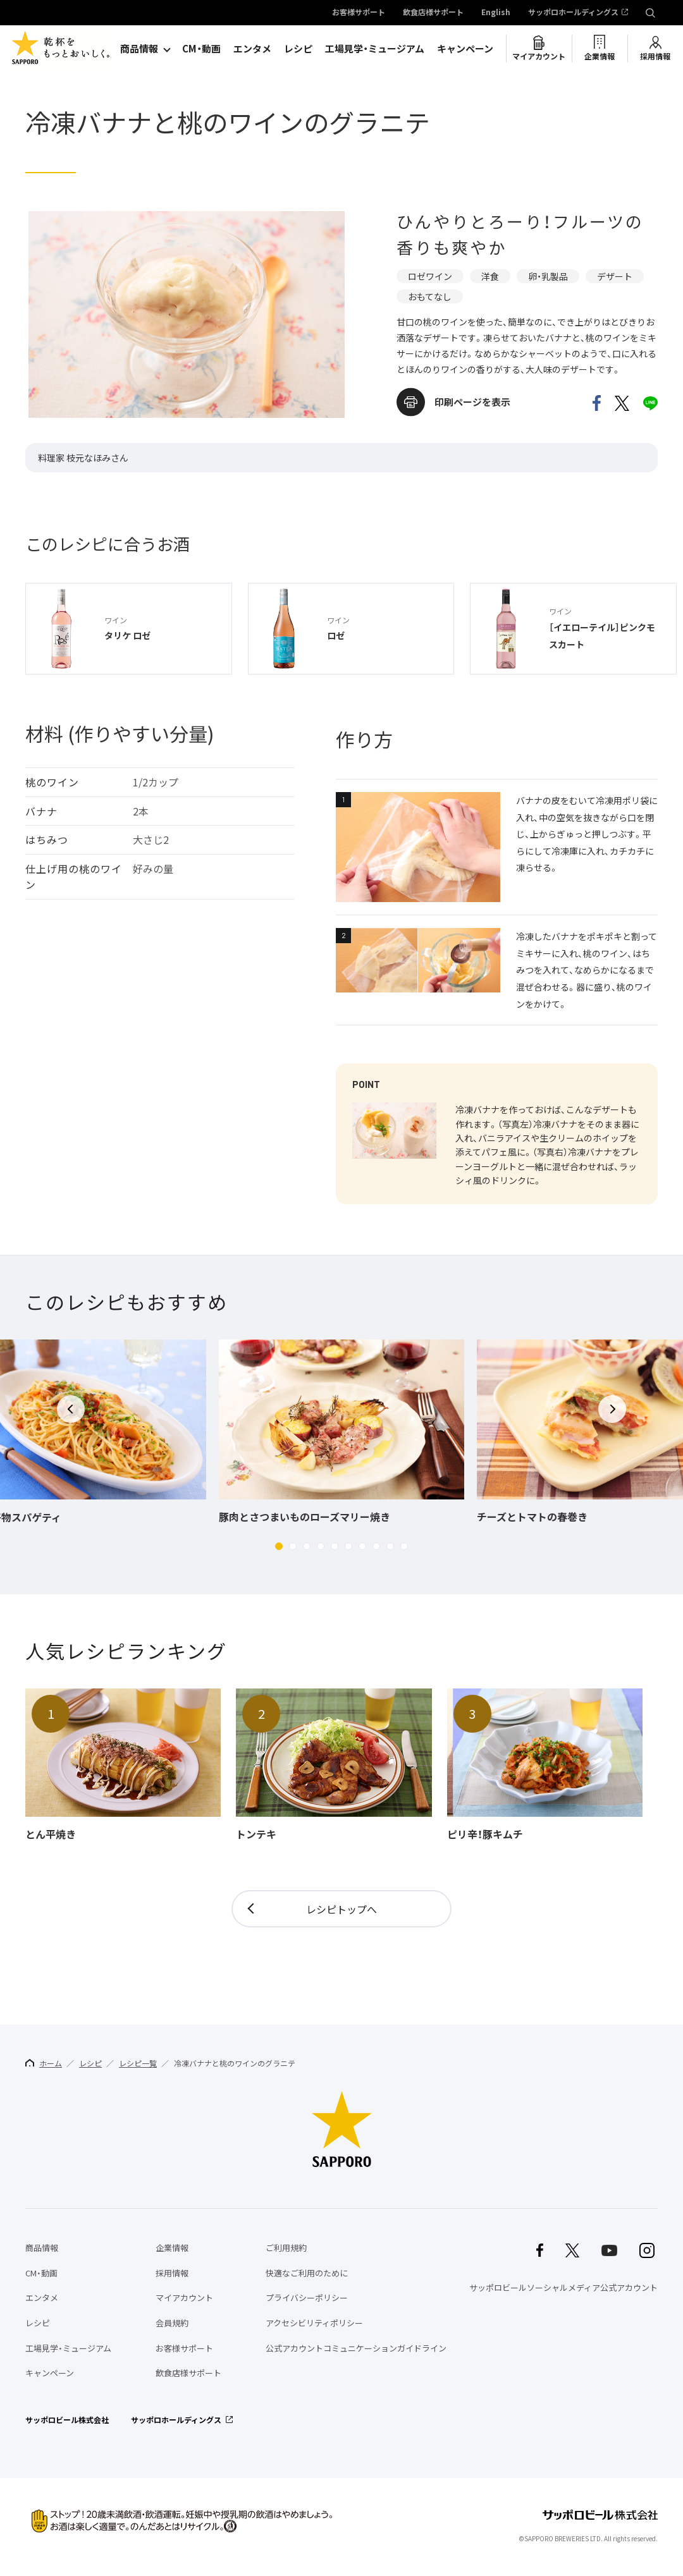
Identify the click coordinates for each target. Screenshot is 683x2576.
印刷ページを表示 (472, 402)
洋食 (490, 276)
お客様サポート (358, 13)
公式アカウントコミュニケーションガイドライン (356, 2348)
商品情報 (139, 49)
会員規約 (172, 2323)
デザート (614, 276)
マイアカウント (538, 56)
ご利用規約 (286, 2248)
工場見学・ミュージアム (374, 49)
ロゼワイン (430, 276)
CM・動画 (201, 49)
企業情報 (599, 56)
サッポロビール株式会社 (67, 2420)
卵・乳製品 (548, 276)
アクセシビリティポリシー (314, 2323)
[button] (279, 1546)
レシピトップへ (341, 1909)
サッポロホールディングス (573, 13)
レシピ (298, 49)
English (495, 13)
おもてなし (430, 296)
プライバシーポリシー (307, 2298)
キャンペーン (465, 49)
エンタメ (252, 49)
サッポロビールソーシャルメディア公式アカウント (563, 2287)
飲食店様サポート (433, 13)
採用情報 (655, 56)
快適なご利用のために (307, 2273)
